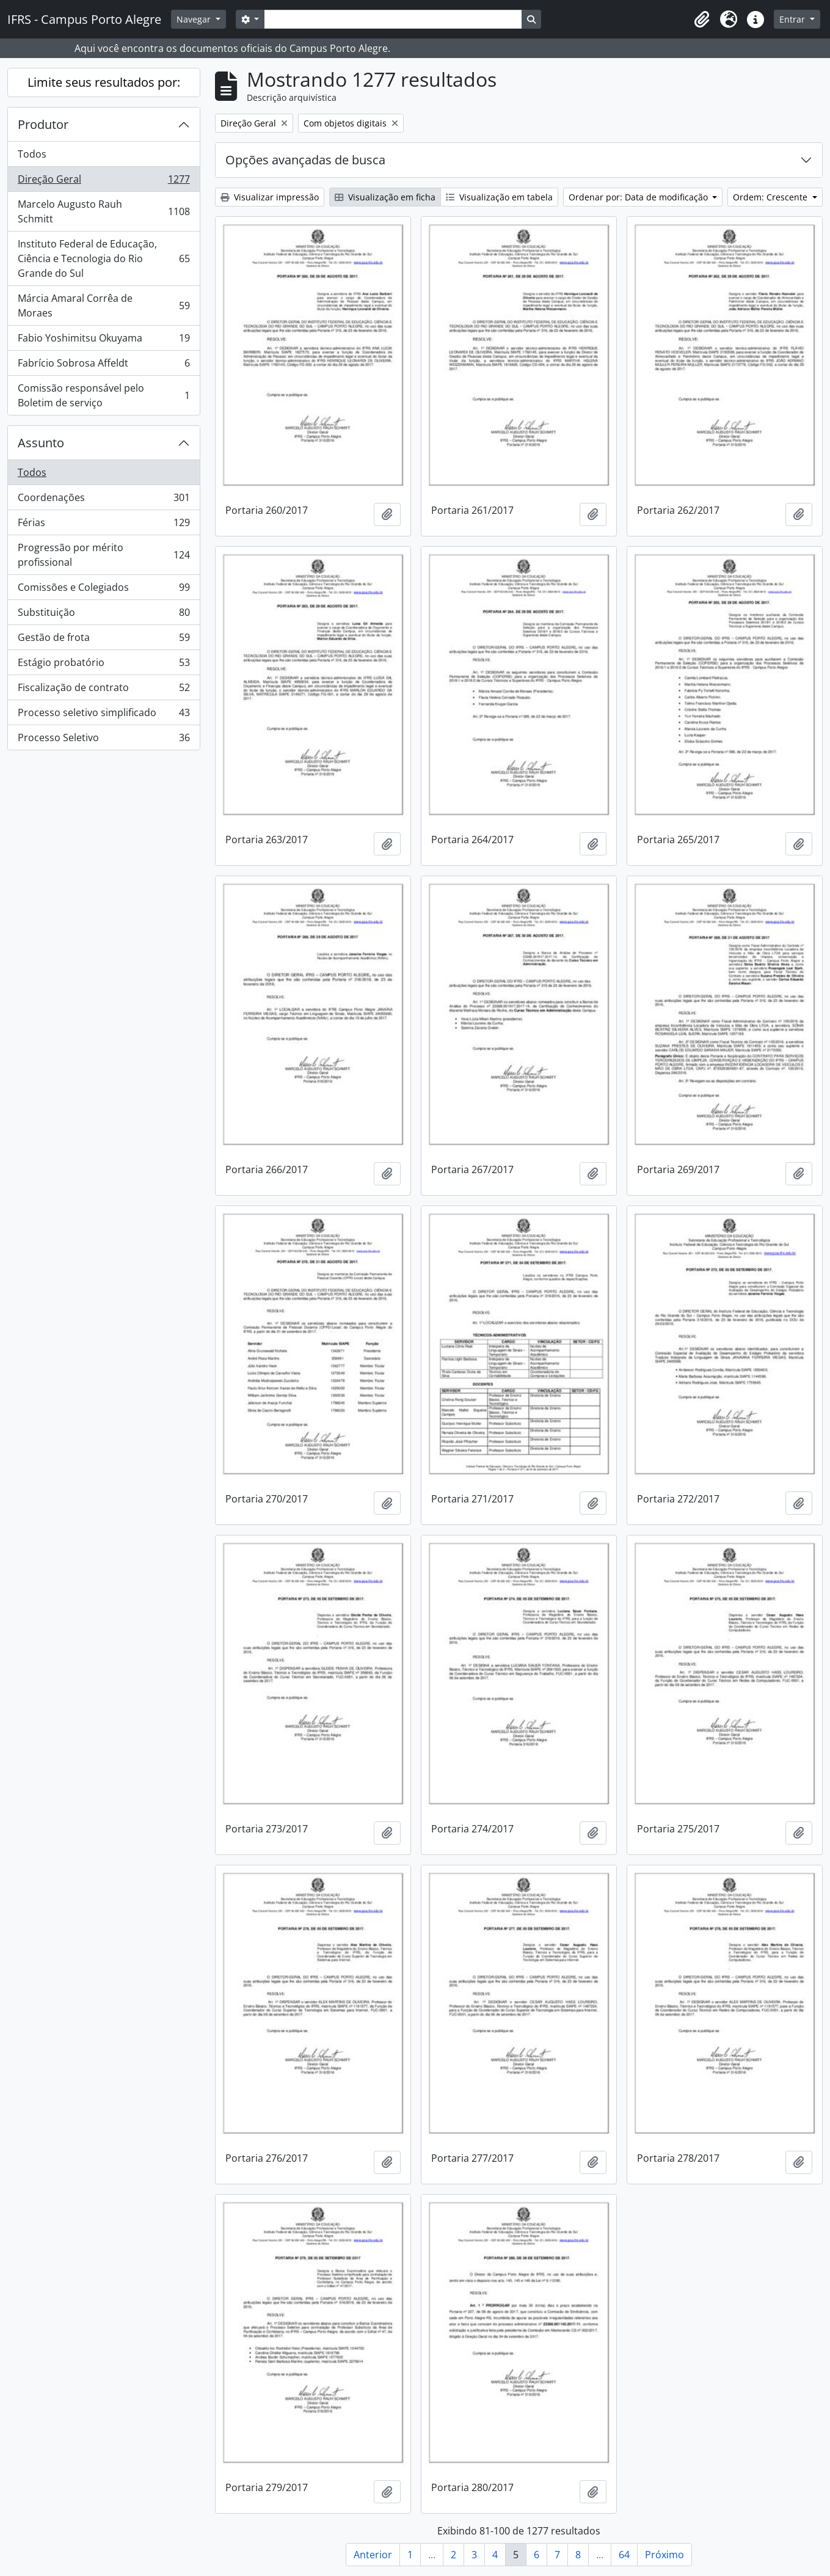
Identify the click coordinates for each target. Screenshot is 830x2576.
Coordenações (103, 500)
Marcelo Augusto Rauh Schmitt (103, 211)
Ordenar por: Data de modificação (639, 197)
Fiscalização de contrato (103, 690)
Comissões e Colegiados (103, 590)
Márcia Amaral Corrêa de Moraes (103, 305)
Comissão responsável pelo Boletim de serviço (103, 395)
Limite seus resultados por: (103, 82)
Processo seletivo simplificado (103, 715)
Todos (32, 154)
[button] (701, 19)
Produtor (43, 124)
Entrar (793, 19)
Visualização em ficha (385, 197)
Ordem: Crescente (771, 197)
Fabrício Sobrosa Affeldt (103, 366)
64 (624, 2554)
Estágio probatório (103, 665)
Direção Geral (103, 182)
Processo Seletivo (103, 740)
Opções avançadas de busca (305, 160)
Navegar (195, 19)
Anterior (373, 2554)
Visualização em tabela (499, 197)
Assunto (41, 442)
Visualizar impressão (269, 197)
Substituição (103, 615)
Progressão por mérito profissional (103, 555)
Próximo (664, 2554)
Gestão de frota (103, 640)
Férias (103, 525)
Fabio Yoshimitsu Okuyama (103, 341)
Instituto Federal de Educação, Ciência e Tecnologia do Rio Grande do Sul (103, 258)
